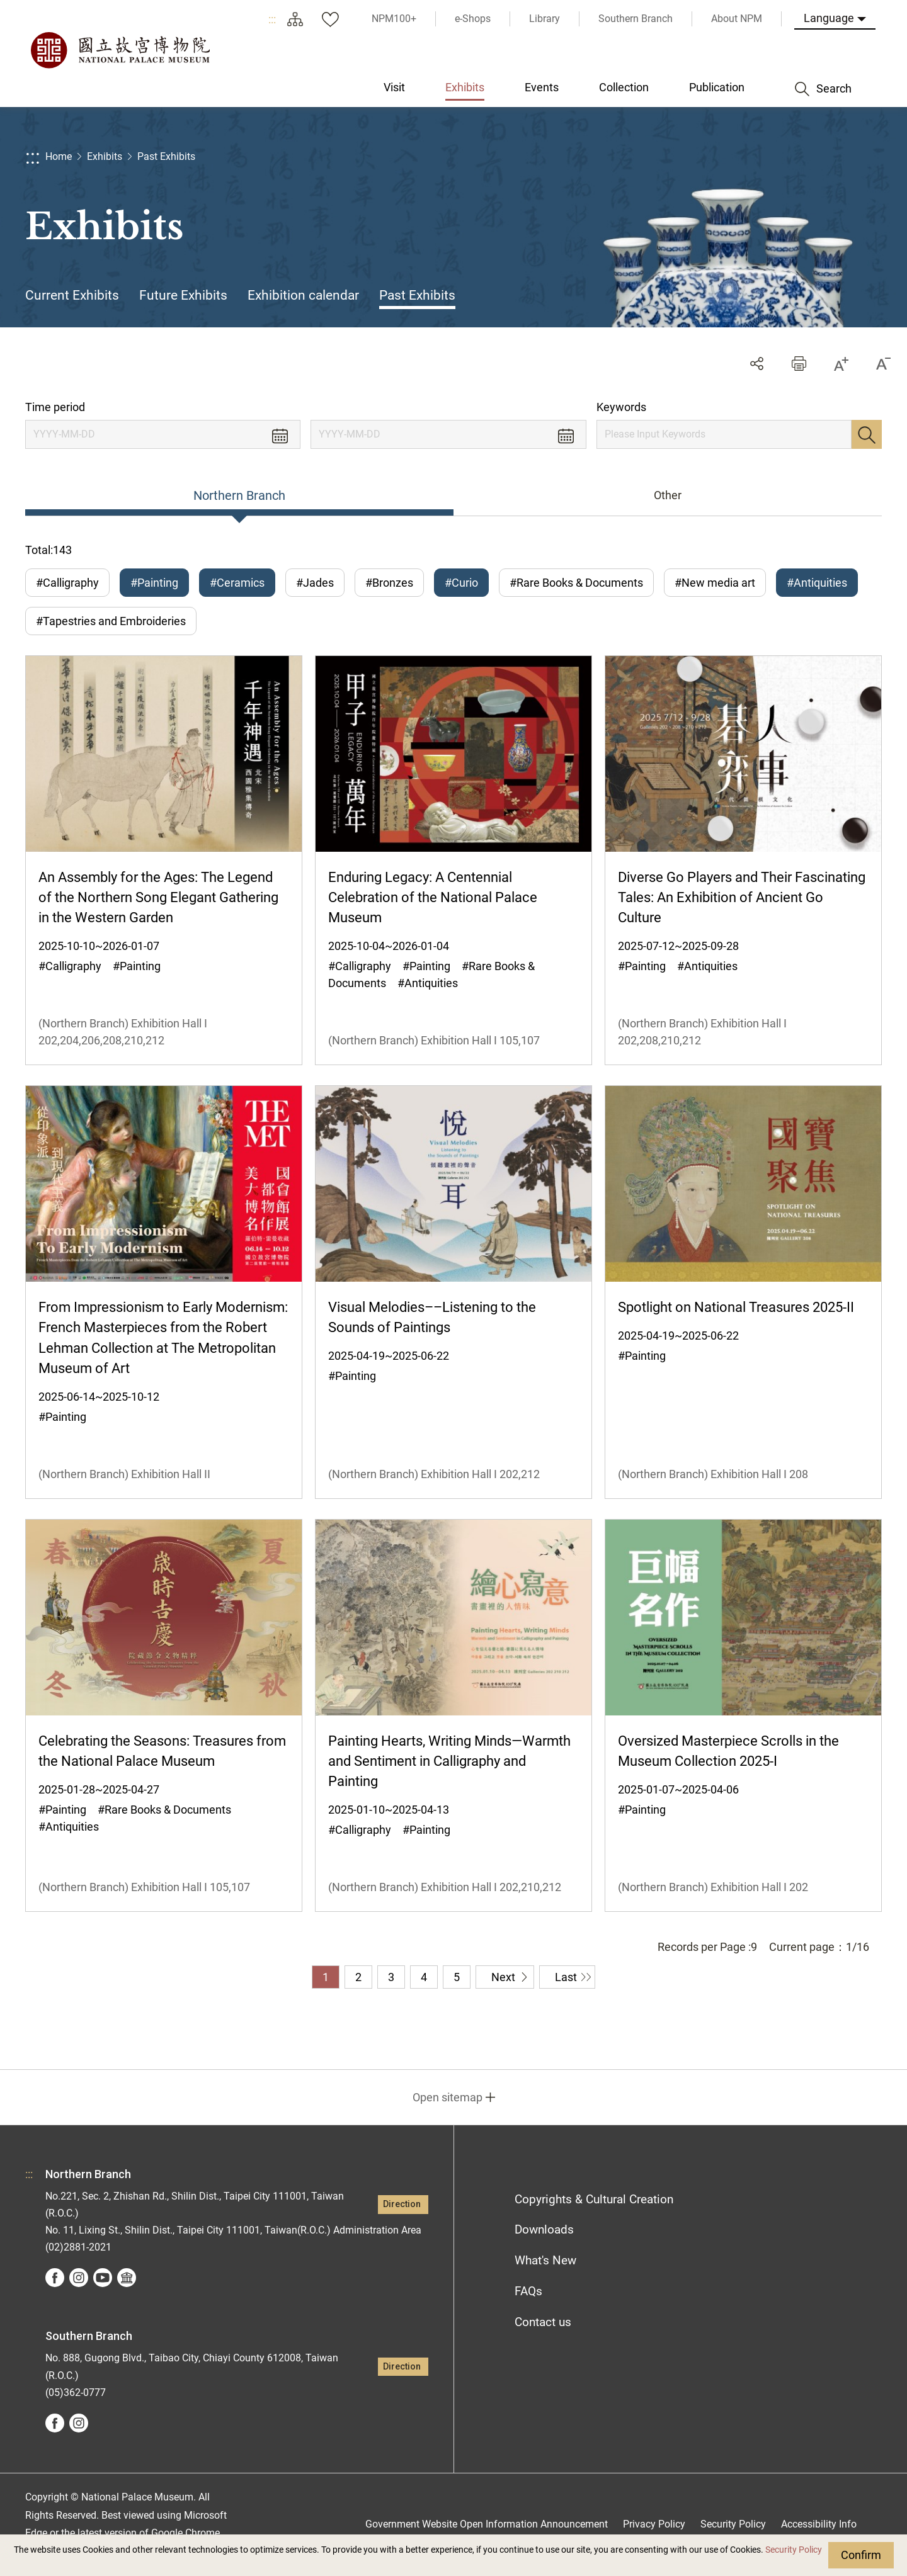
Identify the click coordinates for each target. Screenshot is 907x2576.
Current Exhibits (72, 295)
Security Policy (793, 2550)
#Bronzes (389, 582)
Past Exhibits (166, 156)
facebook (54, 2277)
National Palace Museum (119, 50)
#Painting (154, 582)
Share (757, 364)
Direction (402, 2204)
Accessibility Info (819, 2524)
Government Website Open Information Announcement (486, 2524)
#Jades (315, 582)
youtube (102, 2277)
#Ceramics (237, 582)
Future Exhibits (183, 295)
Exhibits (104, 156)
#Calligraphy (67, 582)
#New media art (715, 582)
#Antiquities (817, 582)
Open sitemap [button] (447, 2097)
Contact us (543, 2322)
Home (58, 156)
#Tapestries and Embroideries (111, 621)
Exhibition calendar (303, 295)
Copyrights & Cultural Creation (594, 2199)
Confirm (861, 2555)
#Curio (461, 582)
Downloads (544, 2229)
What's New (545, 2260)
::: (272, 19)
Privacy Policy (654, 2524)
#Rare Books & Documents (576, 582)
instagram (78, 2277)
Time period (55, 407)
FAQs (528, 2291)
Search (867, 434)
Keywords (621, 407)
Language (829, 18)
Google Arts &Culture (126, 2277)
